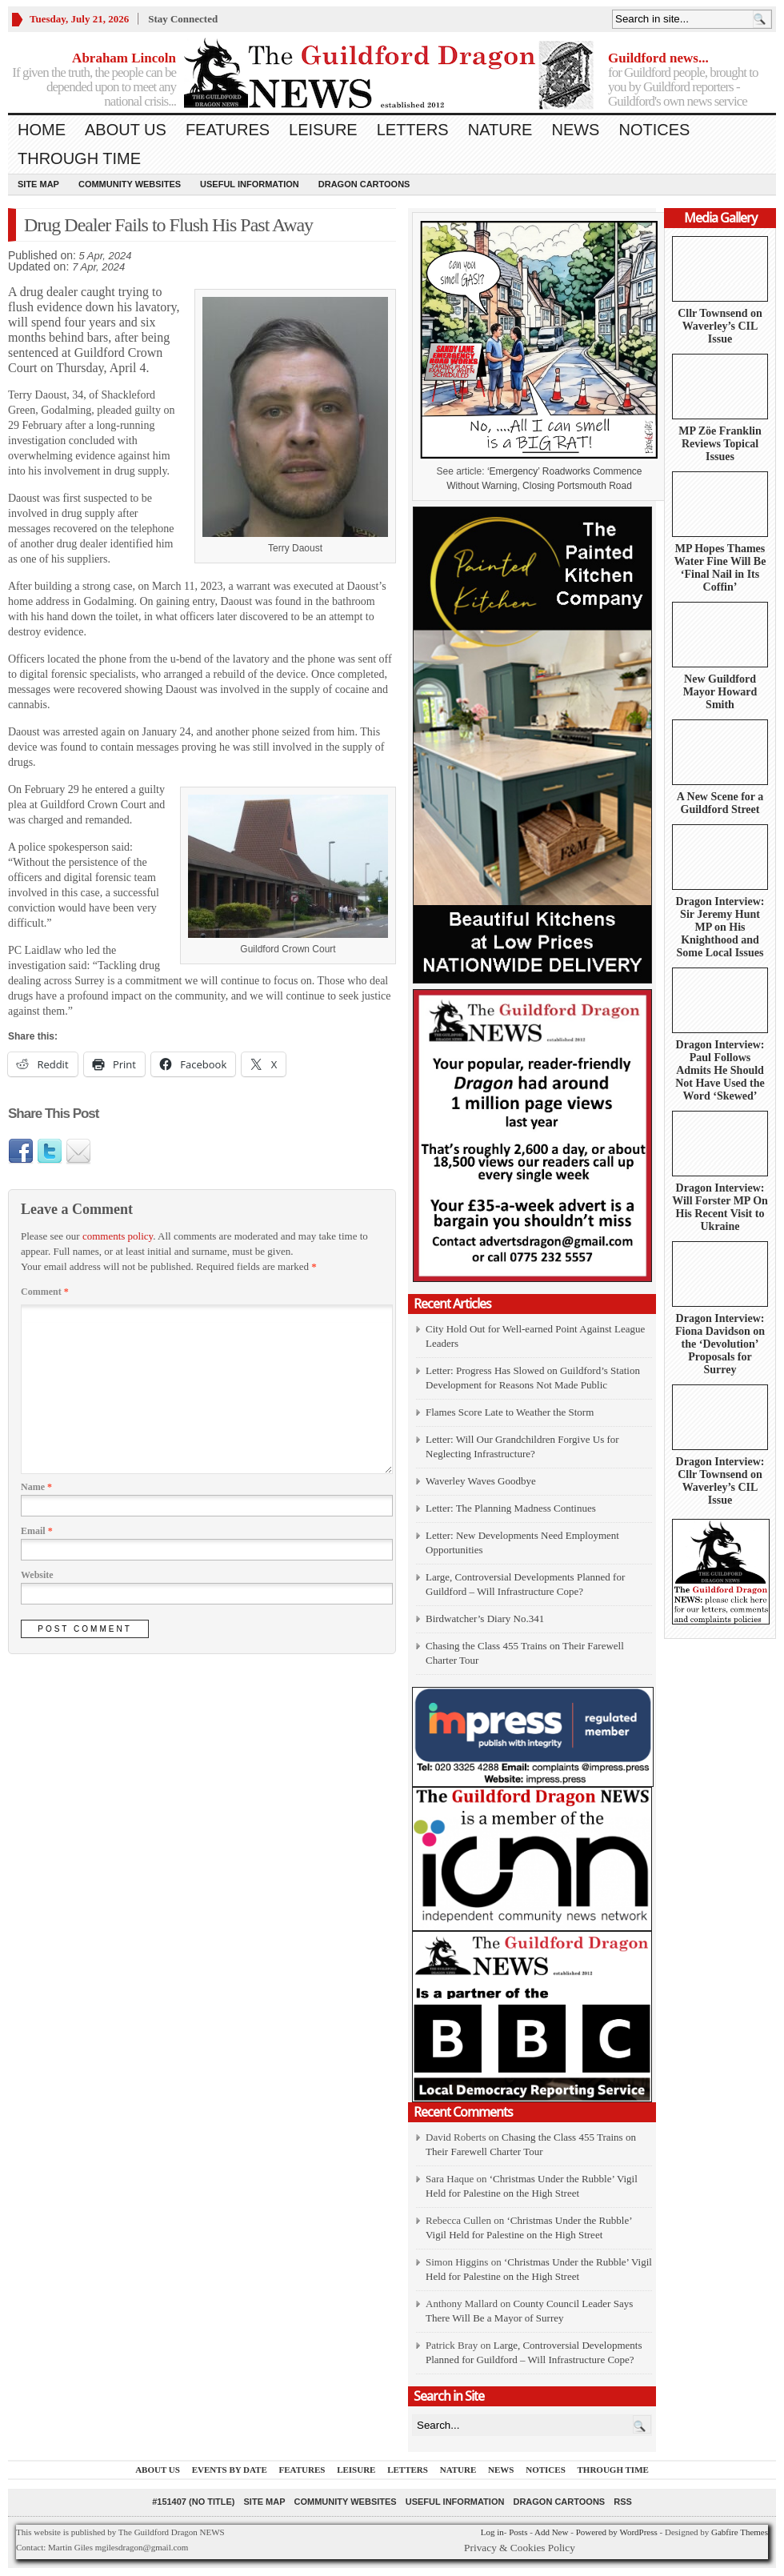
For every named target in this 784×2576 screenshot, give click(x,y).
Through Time (79, 158)
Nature (500, 129)
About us (125, 129)
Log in (492, 2532)
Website (37, 1574)
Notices (654, 129)
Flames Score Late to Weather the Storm (510, 1412)
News (575, 129)
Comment (45, 1291)
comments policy (117, 1236)
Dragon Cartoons (364, 184)
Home (42, 129)
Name (36, 1486)
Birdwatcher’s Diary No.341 (485, 1619)
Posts (518, 2532)
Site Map (38, 184)
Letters (413, 129)
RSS (623, 2501)
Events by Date (229, 2469)
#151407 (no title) (193, 2501)
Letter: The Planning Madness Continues (511, 1508)
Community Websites (129, 184)
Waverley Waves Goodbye (481, 1481)
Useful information (249, 184)
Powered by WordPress (617, 2532)
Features (228, 129)
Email (37, 1530)
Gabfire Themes (739, 2532)
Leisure (323, 129)
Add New (551, 2532)
